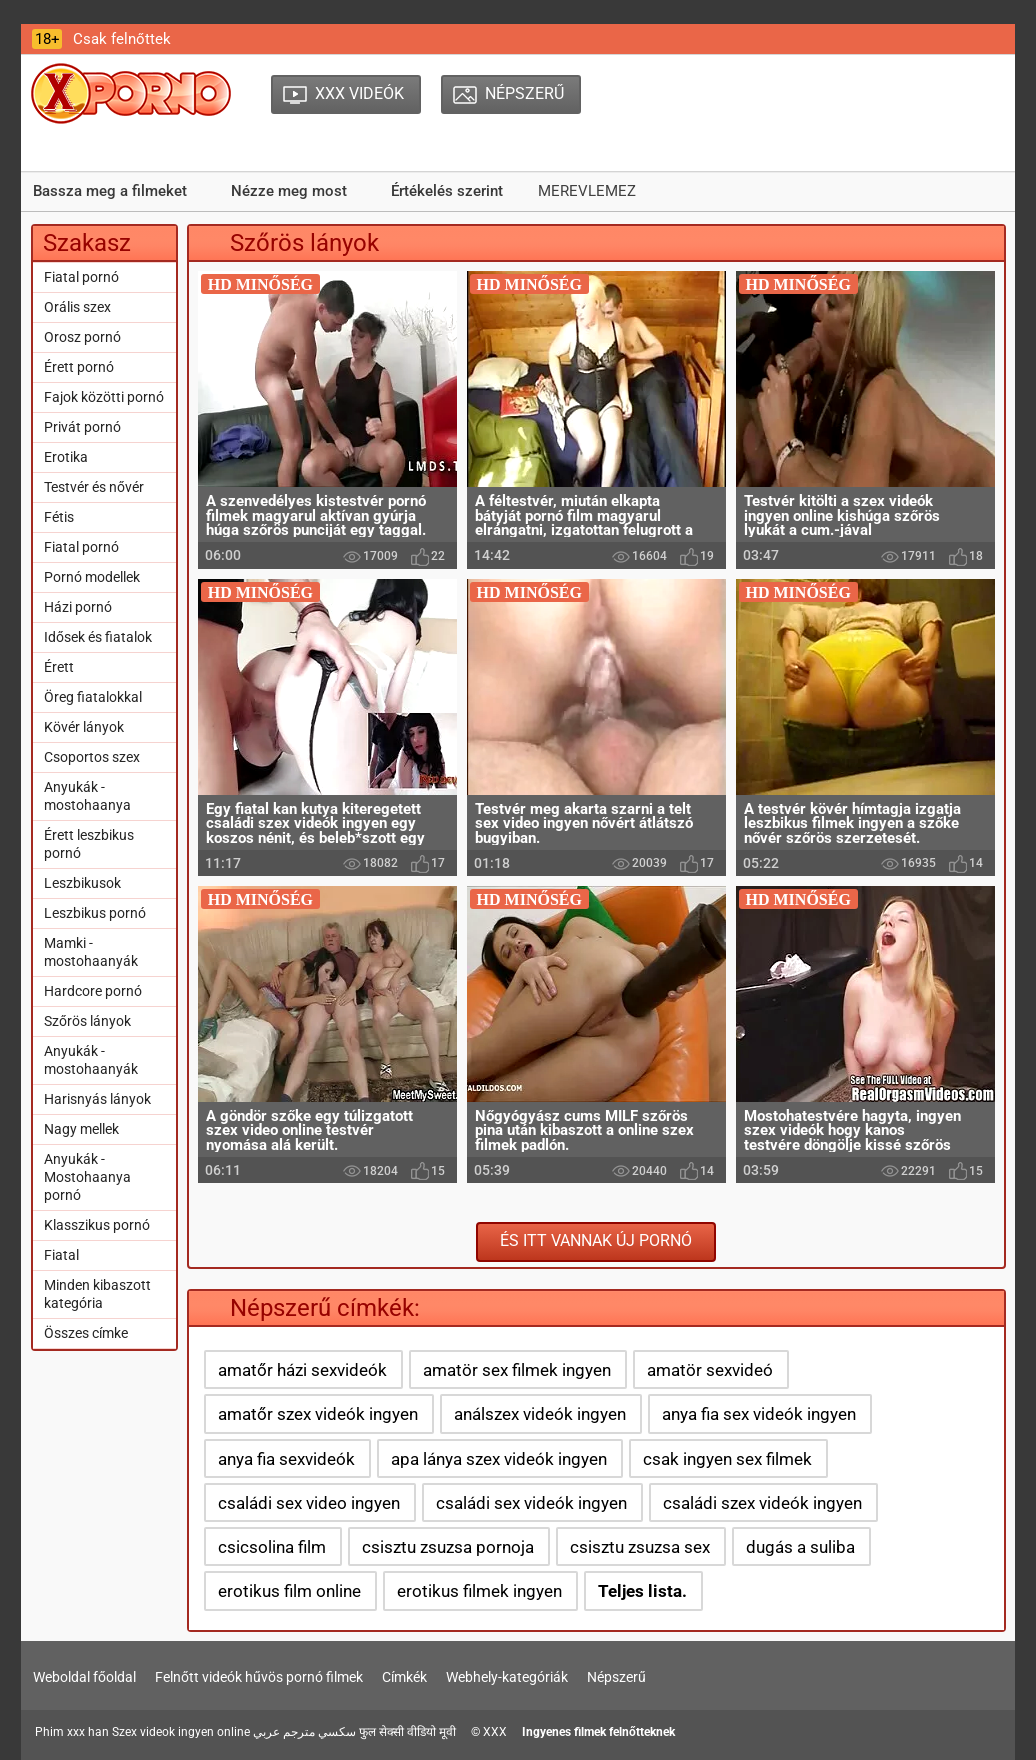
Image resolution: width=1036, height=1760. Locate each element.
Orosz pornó (82, 337)
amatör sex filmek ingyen (517, 1370)
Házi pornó (78, 607)
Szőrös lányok (87, 1021)
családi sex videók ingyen (531, 1503)
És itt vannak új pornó (596, 1240)
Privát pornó (82, 427)
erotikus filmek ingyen (479, 1591)
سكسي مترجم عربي (304, 1732)
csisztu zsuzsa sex (640, 1547)
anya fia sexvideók (286, 1459)
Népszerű (616, 1677)
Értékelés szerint (447, 191)
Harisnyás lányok (97, 1099)
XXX (495, 1732)
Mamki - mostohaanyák (91, 952)
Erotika (66, 457)
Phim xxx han (72, 1732)
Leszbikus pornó (95, 913)
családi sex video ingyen (309, 1503)
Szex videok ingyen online (181, 1732)
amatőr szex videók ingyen (318, 1414)
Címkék (404, 1677)
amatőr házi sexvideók (302, 1370)
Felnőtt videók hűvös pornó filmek (259, 1677)
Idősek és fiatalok (98, 637)
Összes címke (86, 1333)
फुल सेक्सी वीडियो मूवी (407, 1732)
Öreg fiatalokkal (93, 697)
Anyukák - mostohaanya (87, 796)
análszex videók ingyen (540, 1414)
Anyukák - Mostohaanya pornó (87, 1177)
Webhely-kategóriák (507, 1677)
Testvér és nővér (94, 487)
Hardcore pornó (93, 991)
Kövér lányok (84, 727)
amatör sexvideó (710, 1370)
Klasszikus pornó (97, 1225)
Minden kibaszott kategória (97, 1294)
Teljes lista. (642, 1591)
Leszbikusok (82, 883)
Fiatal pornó (81, 277)
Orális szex (77, 307)
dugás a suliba (800, 1547)
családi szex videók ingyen (762, 1503)
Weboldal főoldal (84, 1677)
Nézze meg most (289, 191)
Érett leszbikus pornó (89, 844)
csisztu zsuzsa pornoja (448, 1547)
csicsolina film (272, 1547)
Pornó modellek (92, 577)
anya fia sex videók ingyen (759, 1414)
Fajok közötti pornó (104, 397)
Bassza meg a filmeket (110, 191)
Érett (59, 667)
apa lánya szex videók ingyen (499, 1459)
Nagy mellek (81, 1129)
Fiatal (61, 1255)
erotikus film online (289, 1591)
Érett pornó (79, 367)
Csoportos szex (92, 757)
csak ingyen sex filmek (727, 1459)
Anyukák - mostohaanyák (91, 1060)
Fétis (59, 517)
